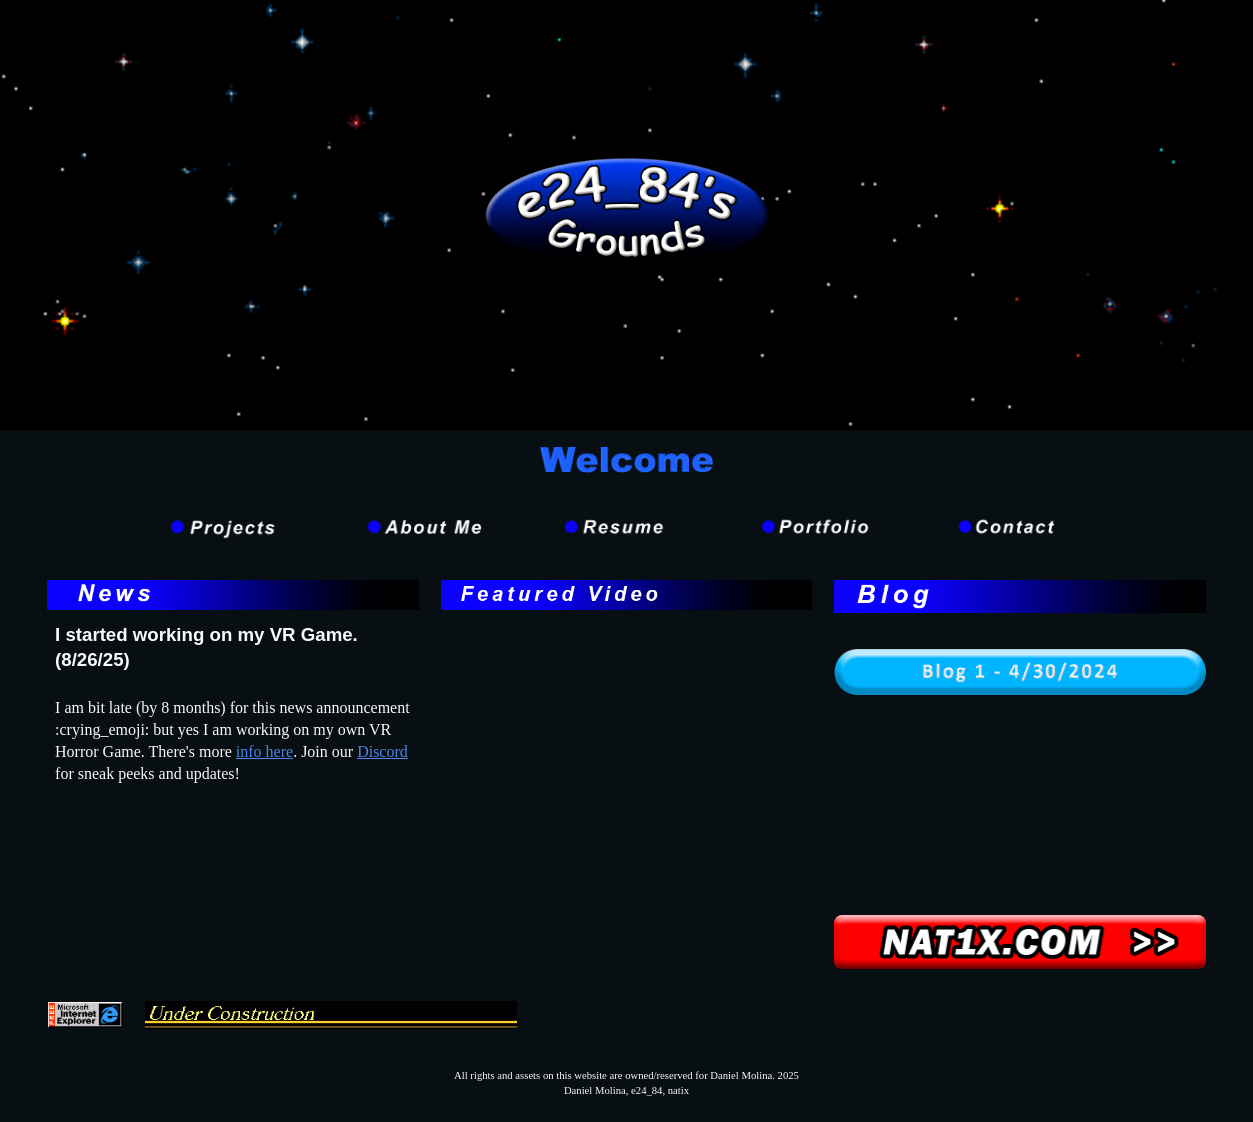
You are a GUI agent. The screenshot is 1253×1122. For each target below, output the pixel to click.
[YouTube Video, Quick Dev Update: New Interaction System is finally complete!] (627, 757)
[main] (233, 648)
